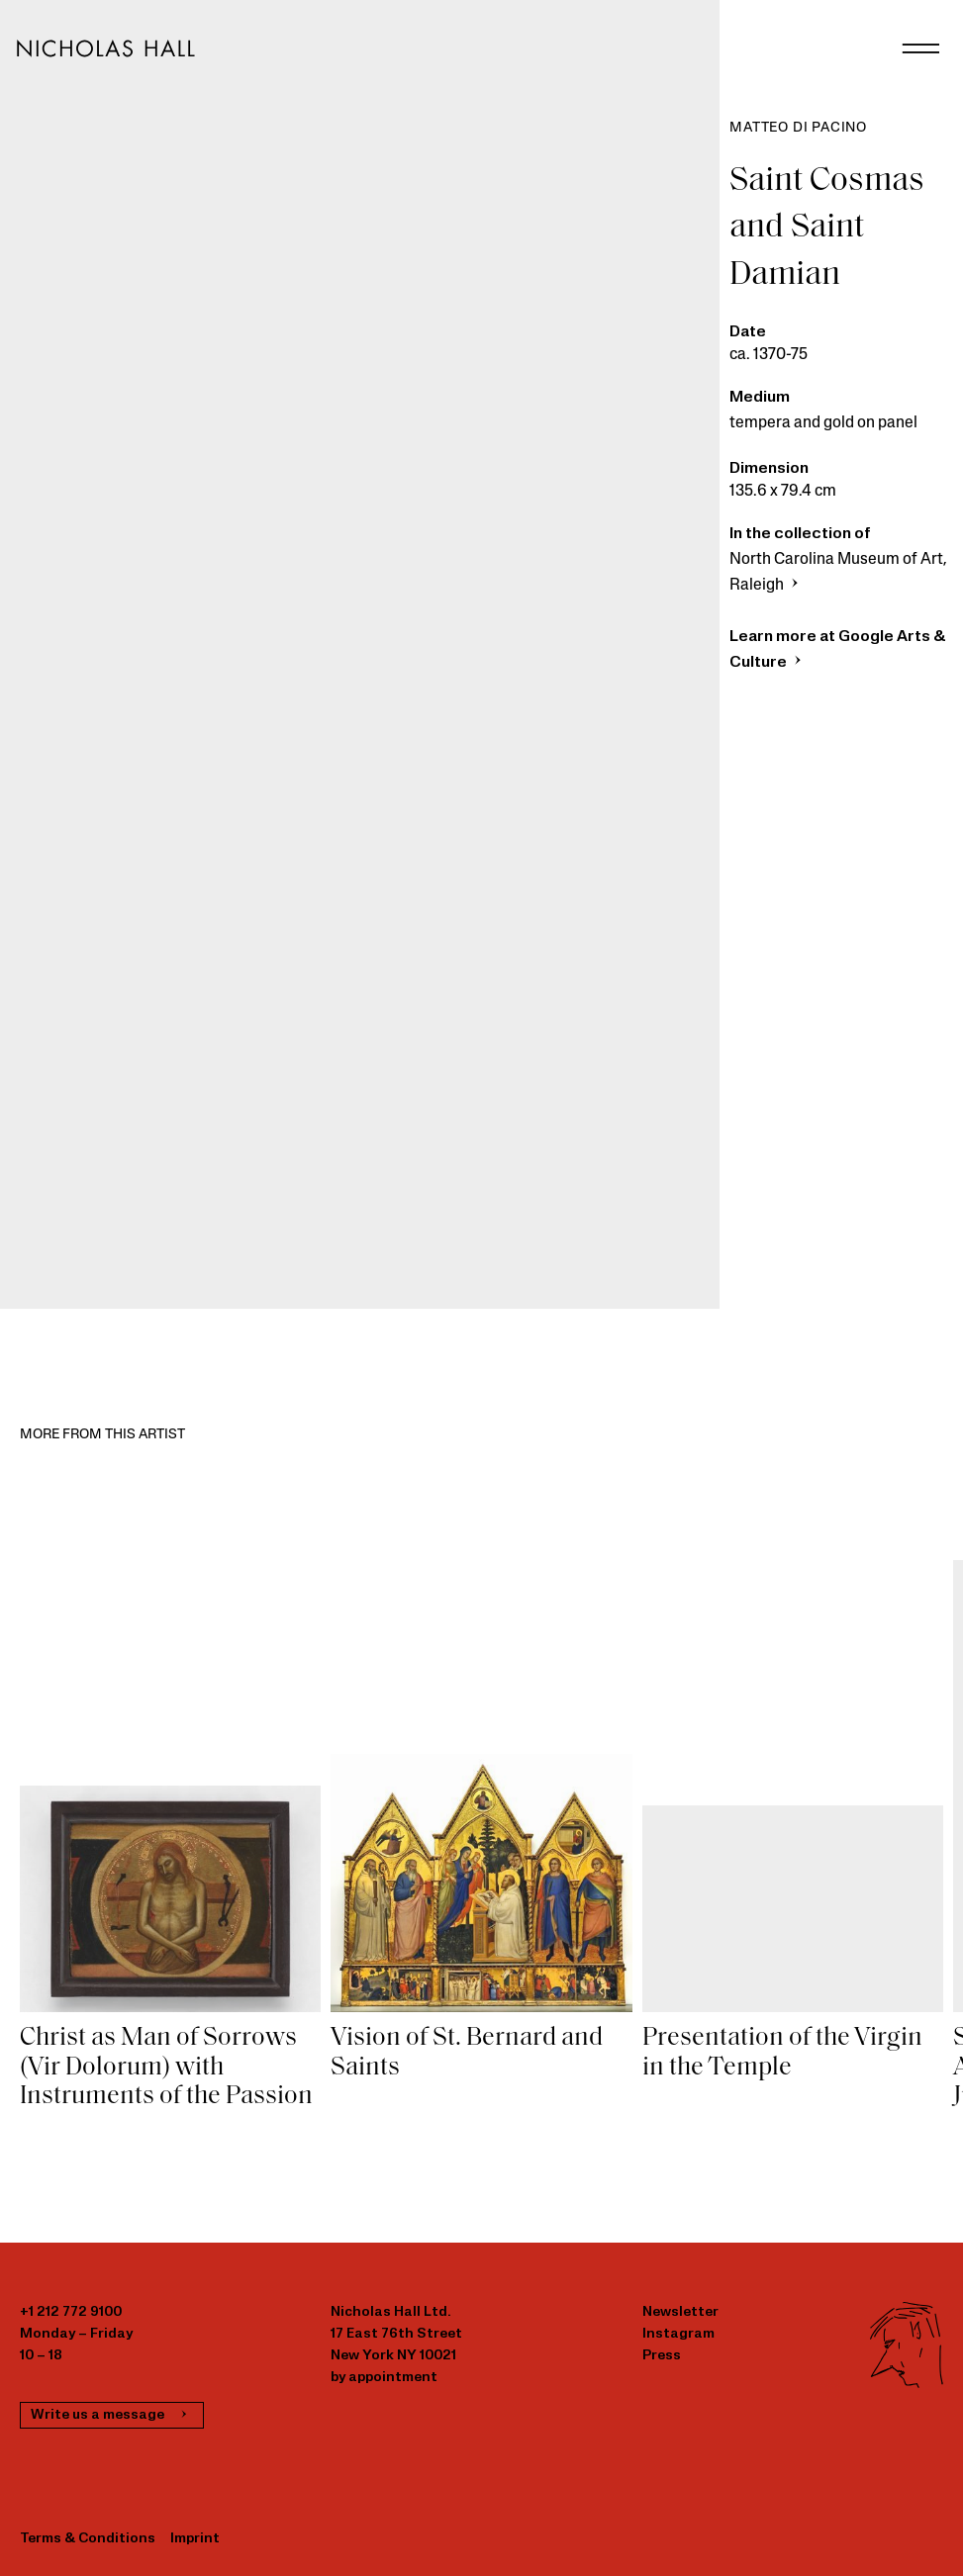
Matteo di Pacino (798, 128)
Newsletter (680, 2312)
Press (661, 2355)
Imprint (195, 2538)
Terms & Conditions (87, 2538)
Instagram (678, 2334)
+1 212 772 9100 (71, 2312)
